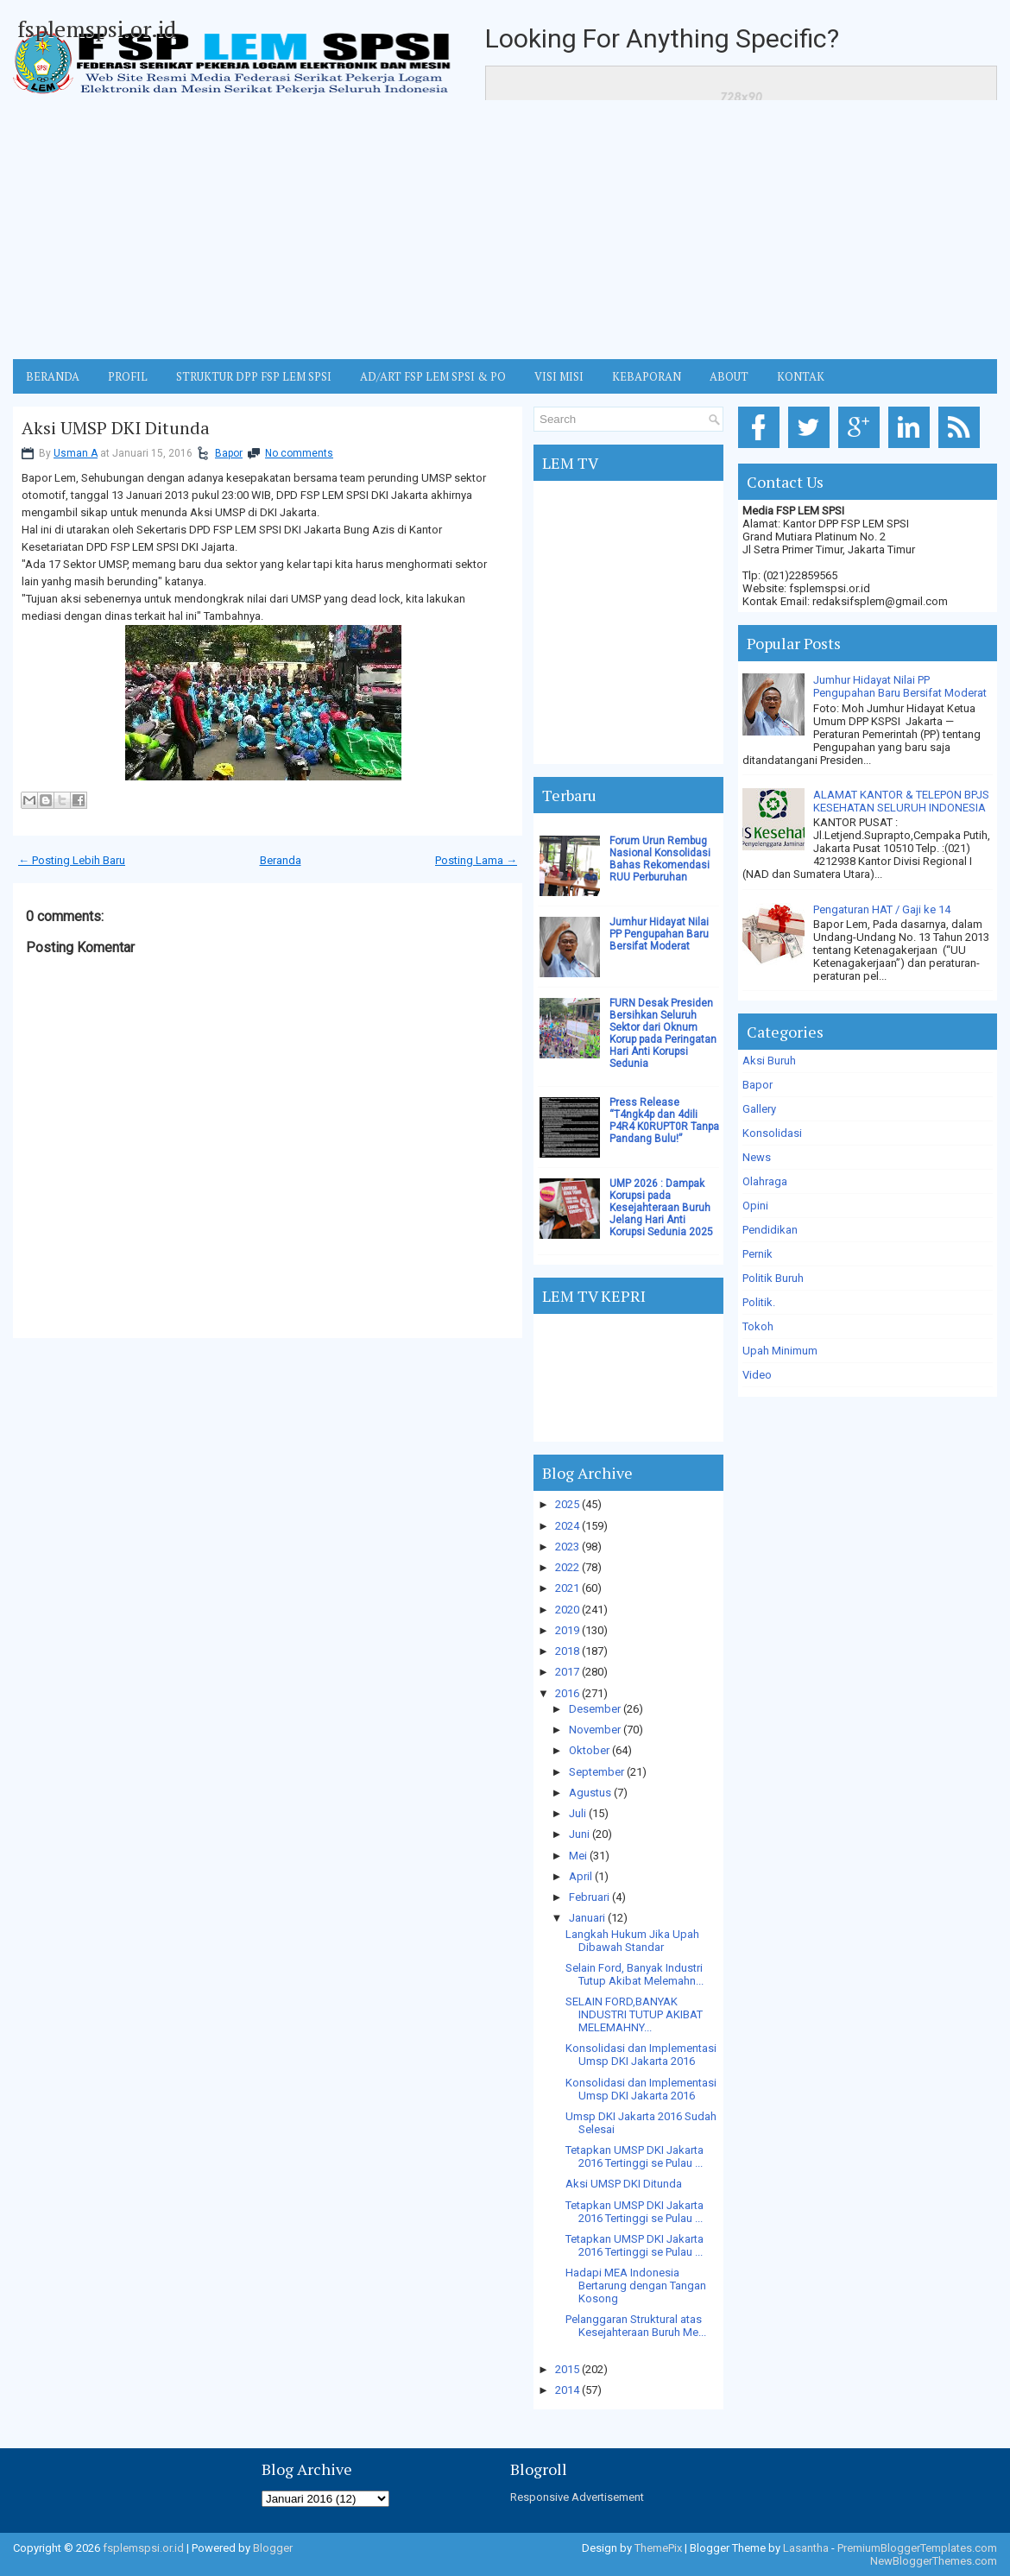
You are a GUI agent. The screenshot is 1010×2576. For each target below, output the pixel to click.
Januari (587, 1917)
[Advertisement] (505, 229)
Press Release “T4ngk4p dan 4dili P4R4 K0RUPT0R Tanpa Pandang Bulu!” (664, 1120)
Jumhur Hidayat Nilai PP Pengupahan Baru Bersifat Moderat (659, 934)
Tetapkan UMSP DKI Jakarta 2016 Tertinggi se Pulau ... (634, 2156)
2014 (567, 2389)
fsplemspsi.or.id (96, 28)
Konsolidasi (772, 1133)
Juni (579, 1834)
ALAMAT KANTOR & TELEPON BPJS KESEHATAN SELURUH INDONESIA (901, 801)
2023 (567, 1546)
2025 (567, 1504)
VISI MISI (559, 376)
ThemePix (658, 2547)
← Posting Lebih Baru (71, 860)
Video (757, 1374)
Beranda (280, 860)
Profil (128, 376)
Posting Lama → (476, 860)
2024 (567, 1525)
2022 (567, 1567)
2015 (567, 2369)
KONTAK (800, 376)
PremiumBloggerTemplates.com (917, 2547)
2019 (567, 1630)
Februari (589, 1897)
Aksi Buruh (769, 1060)
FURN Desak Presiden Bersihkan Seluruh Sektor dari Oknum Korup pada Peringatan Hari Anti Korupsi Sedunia (662, 1033)
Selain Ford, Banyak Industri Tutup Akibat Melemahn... (634, 1974)
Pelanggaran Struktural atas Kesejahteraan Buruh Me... (635, 2326)
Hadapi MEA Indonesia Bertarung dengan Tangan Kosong (635, 2285)
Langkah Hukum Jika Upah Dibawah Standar (632, 1941)
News (756, 1157)
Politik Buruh (773, 1278)
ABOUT (729, 376)
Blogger (273, 2547)
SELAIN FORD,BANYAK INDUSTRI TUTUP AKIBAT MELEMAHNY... (634, 2014)
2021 (567, 1588)
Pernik (757, 1253)
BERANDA (52, 376)
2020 (567, 1609)
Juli (577, 1813)
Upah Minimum (779, 1350)
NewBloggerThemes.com (933, 2560)
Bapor (229, 453)
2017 (567, 1671)
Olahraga (764, 1181)
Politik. (758, 1302)
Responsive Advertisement (577, 2497)
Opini (755, 1205)
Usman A (76, 453)
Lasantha (806, 2547)
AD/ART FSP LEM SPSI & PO (433, 376)
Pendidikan (770, 1229)
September (596, 1771)
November (595, 1729)
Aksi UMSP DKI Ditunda (116, 428)
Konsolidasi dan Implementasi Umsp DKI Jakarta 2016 (640, 2055)
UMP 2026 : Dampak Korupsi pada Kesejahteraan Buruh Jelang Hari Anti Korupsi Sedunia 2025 (661, 1208)
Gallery (759, 1108)
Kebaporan (646, 376)
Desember (595, 1708)
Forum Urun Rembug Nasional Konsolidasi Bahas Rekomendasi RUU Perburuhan (659, 859)
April (580, 1876)
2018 (567, 1651)
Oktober (589, 1750)
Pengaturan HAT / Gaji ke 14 (881, 909)
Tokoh (757, 1326)
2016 (567, 1693)
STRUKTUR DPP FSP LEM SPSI (253, 376)
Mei (578, 1855)
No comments (299, 453)
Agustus (590, 1792)
